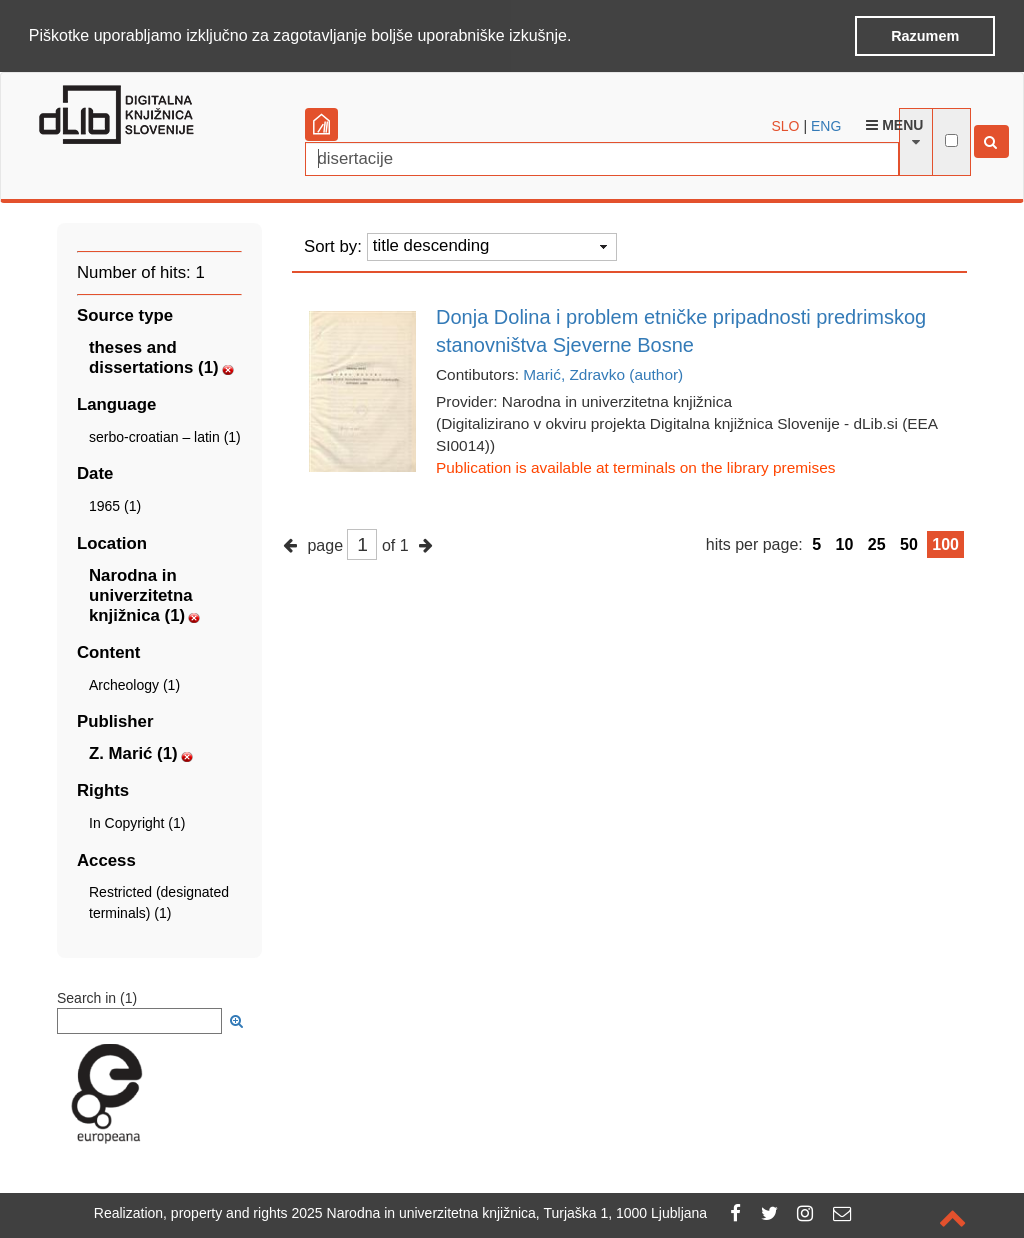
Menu (894, 123)
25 (877, 542)
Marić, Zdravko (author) (603, 372)
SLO (786, 124)
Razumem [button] (925, 36)
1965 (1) (115, 505)
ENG (826, 124)
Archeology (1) (134, 684)
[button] (579, 37)
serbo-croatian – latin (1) (165, 436)
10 (845, 542)
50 (909, 542)
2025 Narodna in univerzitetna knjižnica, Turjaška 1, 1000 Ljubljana (500, 1213)
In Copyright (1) (137, 822)
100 (945, 542)
